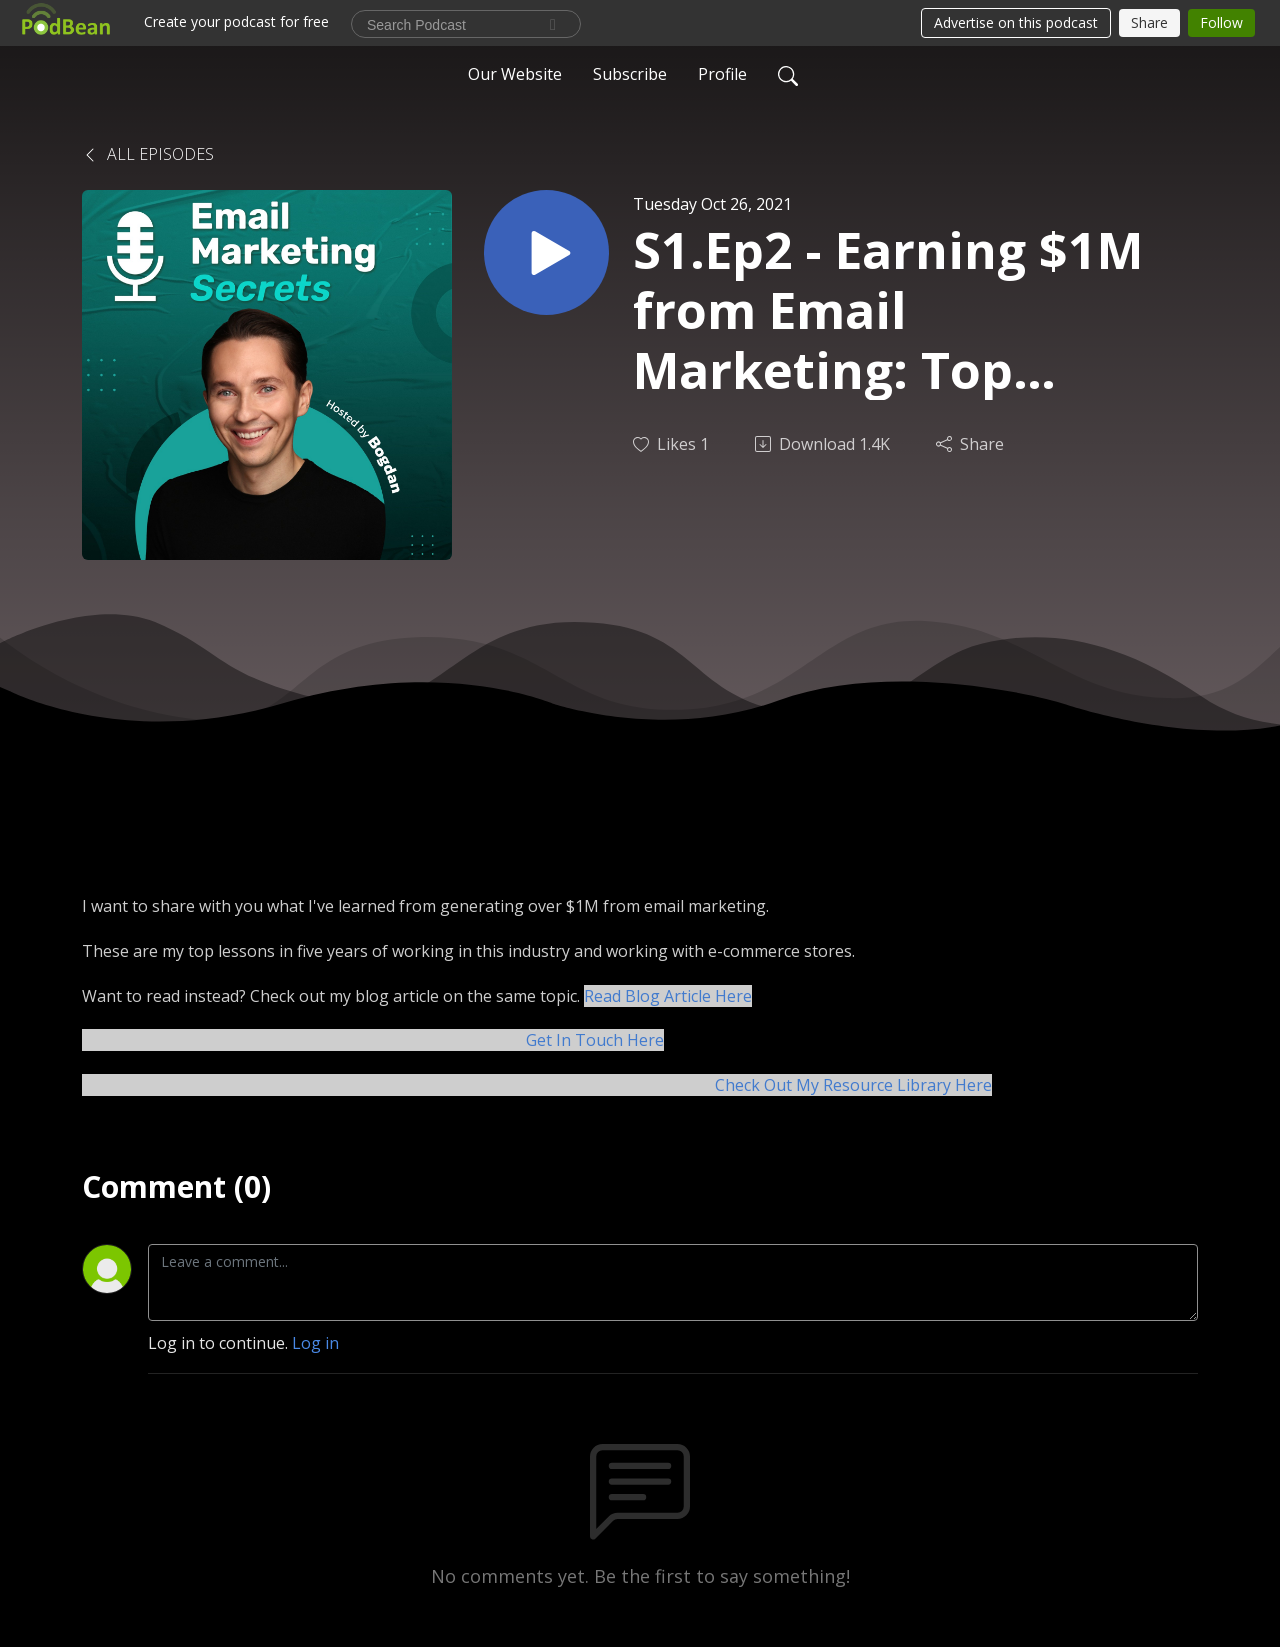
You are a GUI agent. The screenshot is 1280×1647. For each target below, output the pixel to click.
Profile (722, 74)
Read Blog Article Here (668, 996)
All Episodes (148, 154)
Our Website (515, 74)
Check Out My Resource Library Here (853, 1085)
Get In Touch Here (595, 1040)
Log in (315, 1343)
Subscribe (630, 74)
